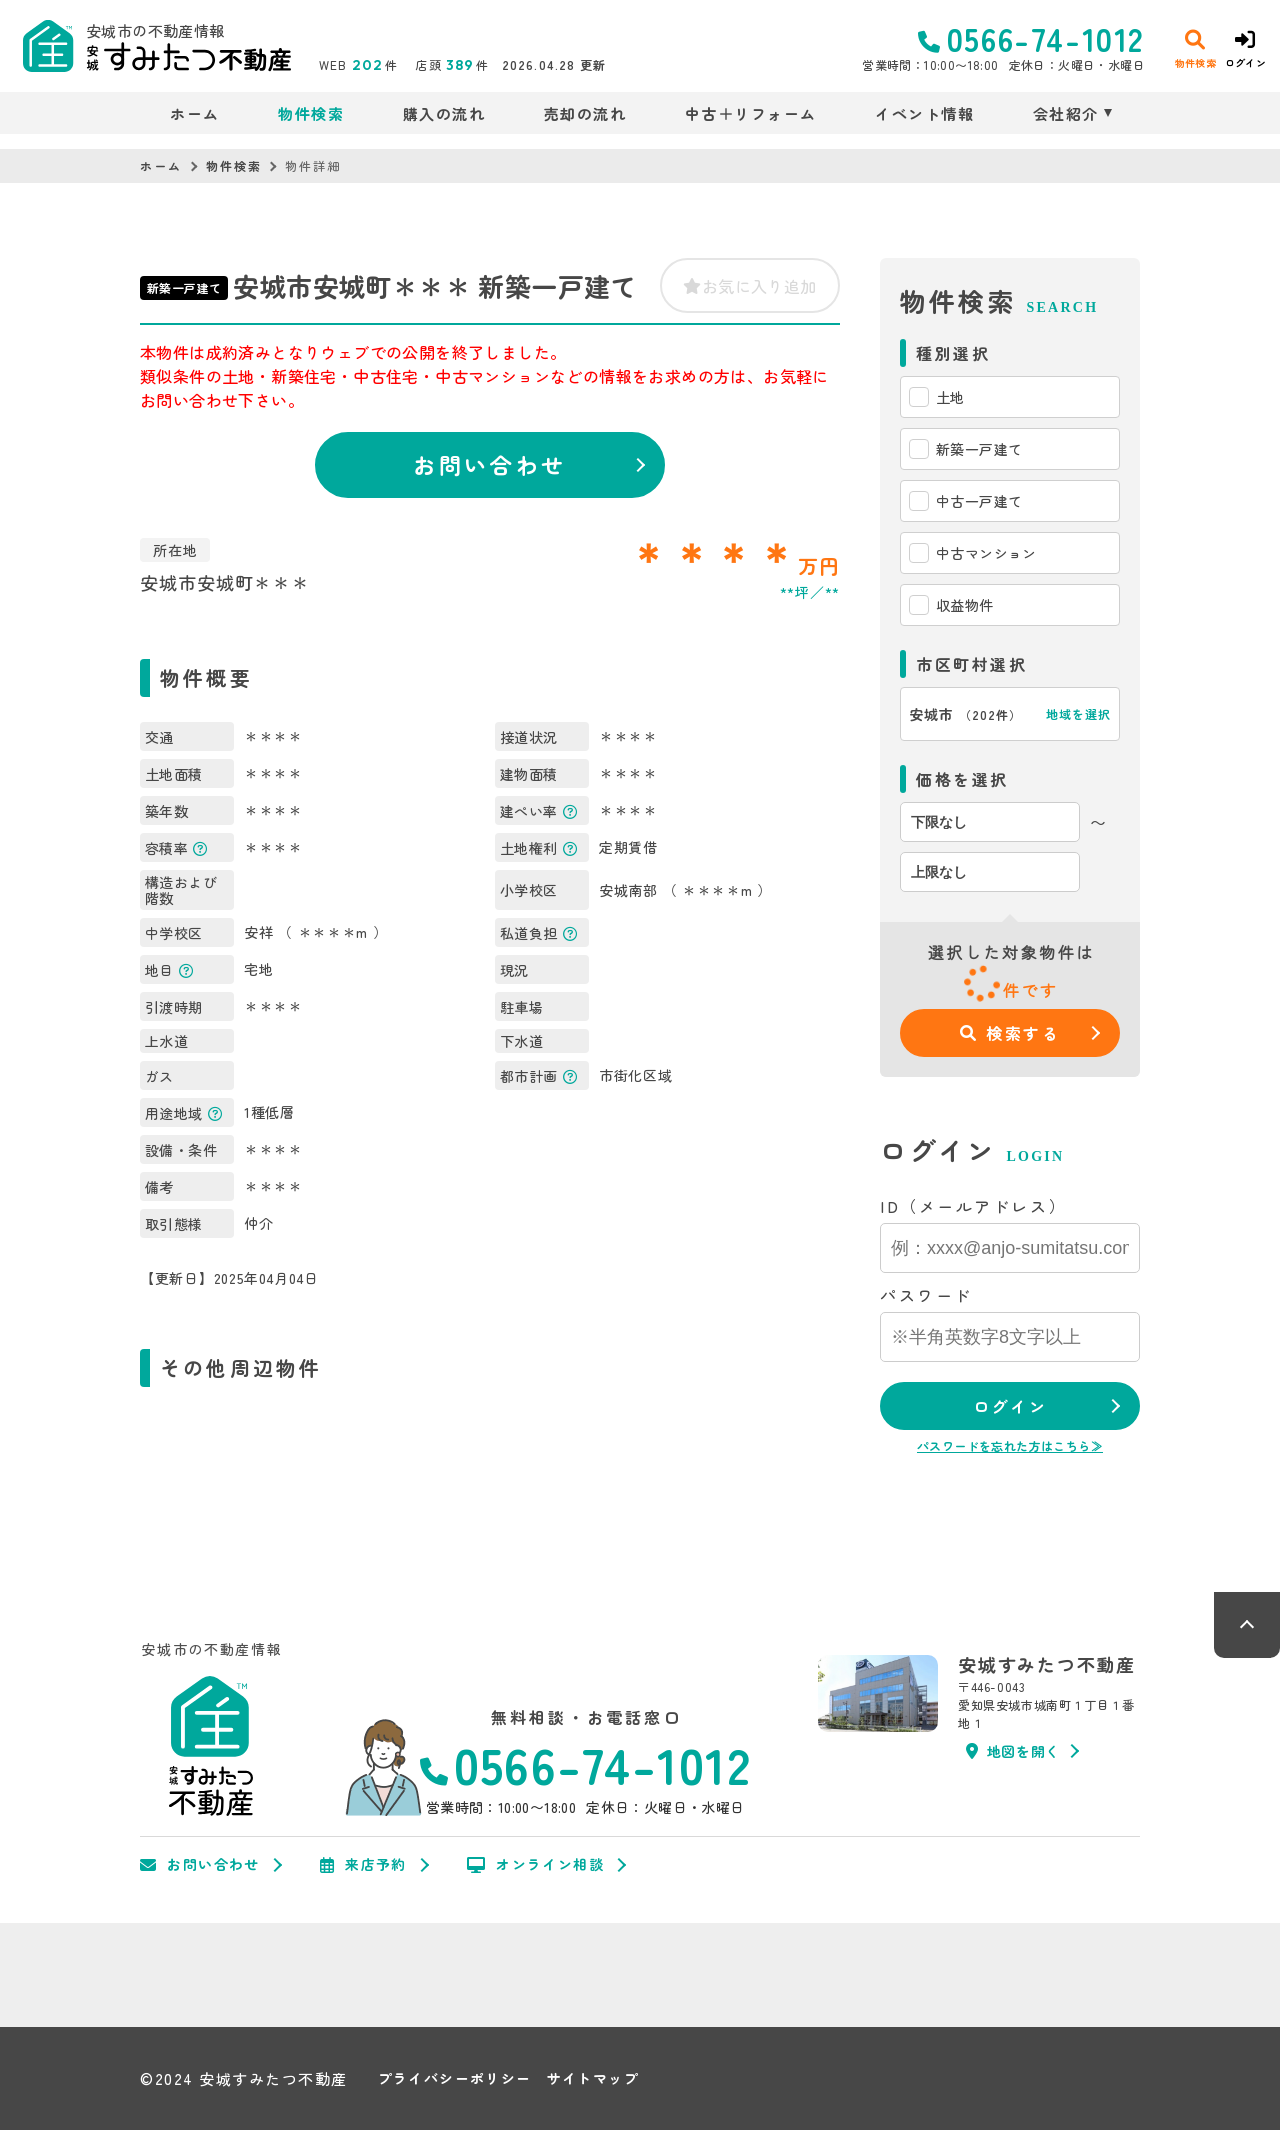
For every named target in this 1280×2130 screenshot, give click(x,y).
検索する (1010, 1033)
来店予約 (363, 1865)
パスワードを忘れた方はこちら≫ (1010, 1445)
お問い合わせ (489, 464)
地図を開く (1013, 1751)
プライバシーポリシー (455, 2078)
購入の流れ (444, 113)
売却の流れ (585, 113)
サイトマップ (593, 2078)
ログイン (1010, 1406)
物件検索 (311, 113)
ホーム (195, 113)
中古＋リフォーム (751, 113)
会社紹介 (1066, 113)
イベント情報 (924, 113)
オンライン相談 (535, 1865)
